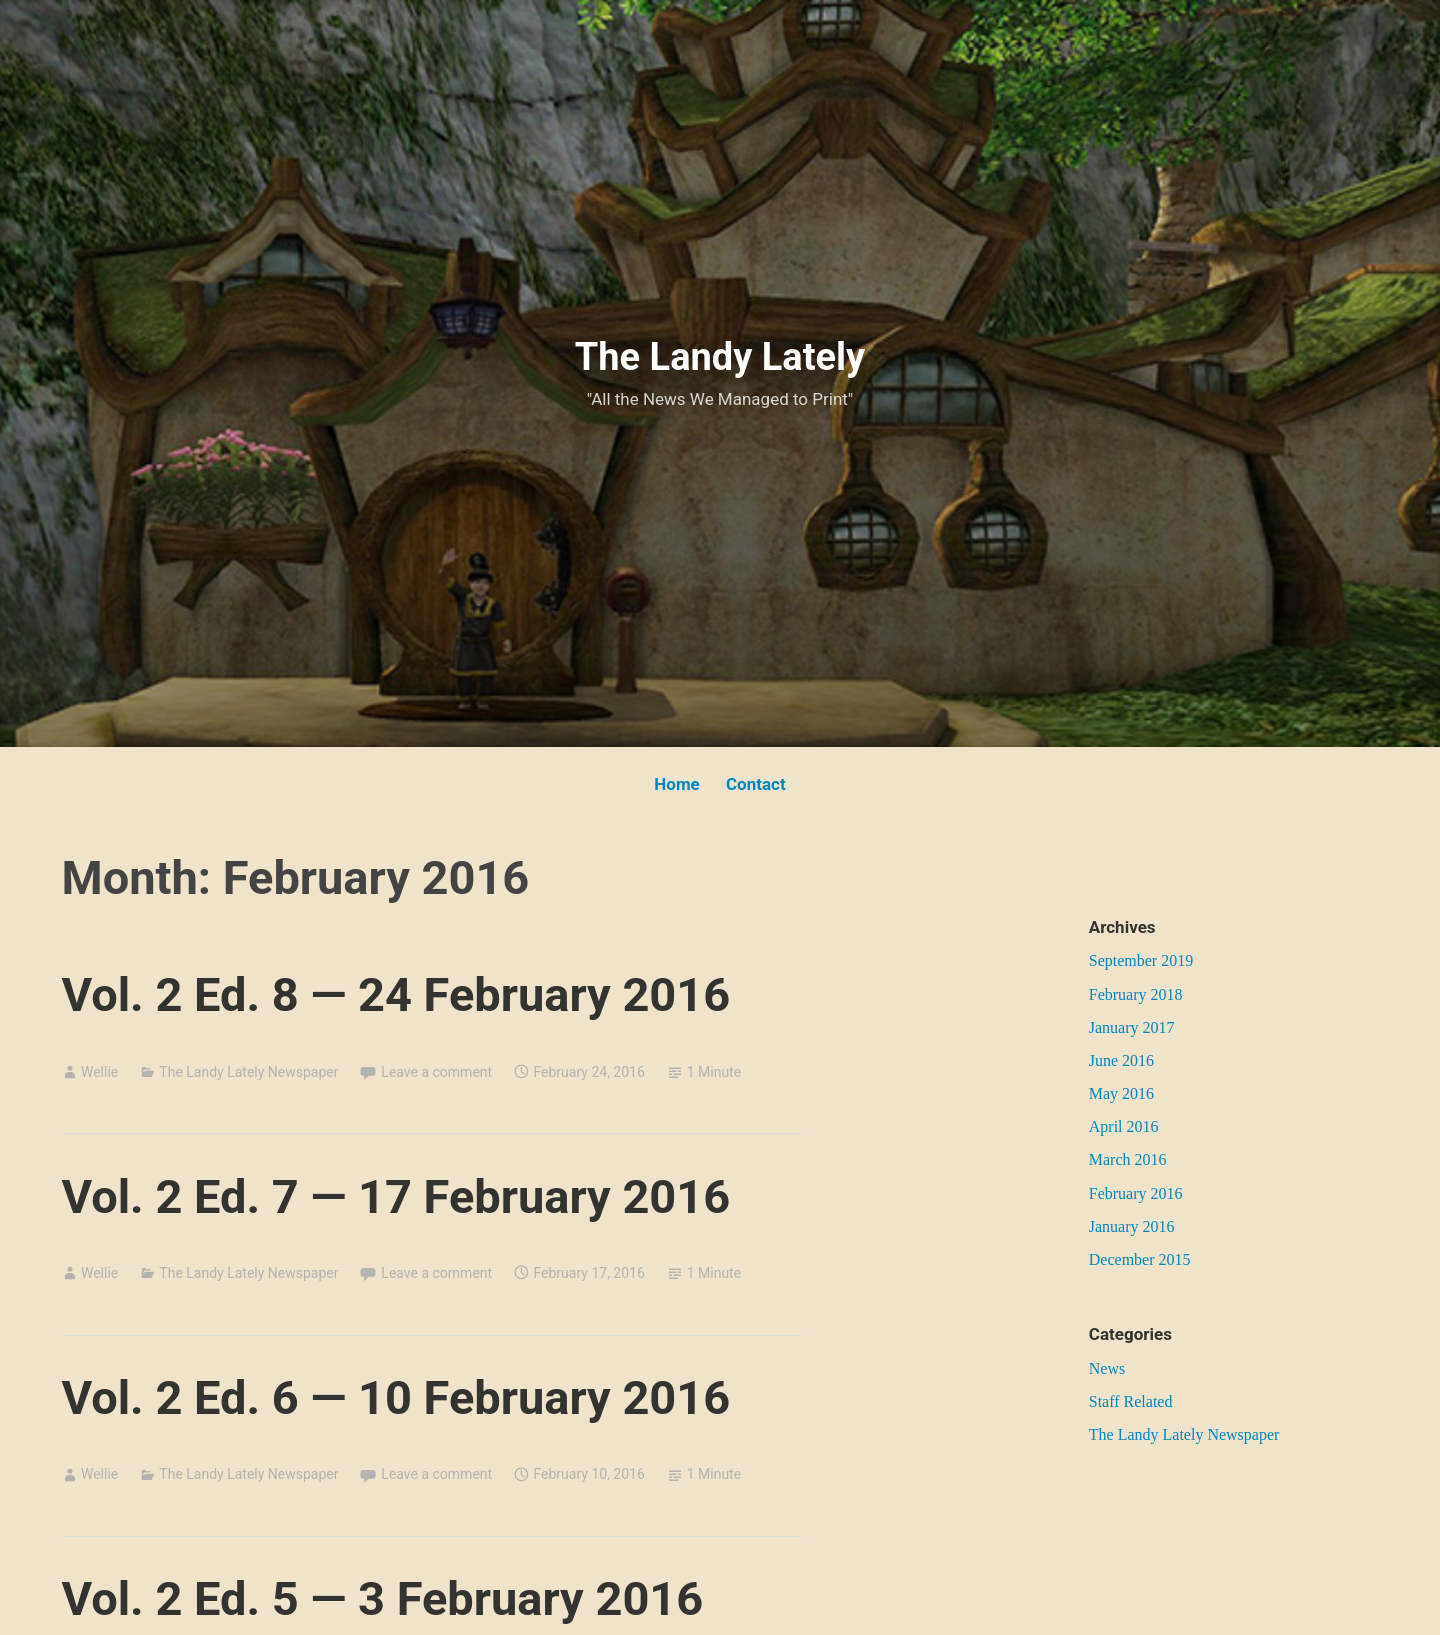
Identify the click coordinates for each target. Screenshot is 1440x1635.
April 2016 (1124, 1126)
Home (677, 784)
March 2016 (1128, 1159)
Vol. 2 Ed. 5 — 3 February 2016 (383, 1598)
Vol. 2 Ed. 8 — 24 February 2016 (396, 994)
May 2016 (1121, 1093)
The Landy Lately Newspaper (248, 1072)
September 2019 (1141, 960)
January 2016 (1132, 1226)
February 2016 (1136, 1193)
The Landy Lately (720, 357)
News (1107, 1368)
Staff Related (1131, 1401)
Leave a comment (436, 1072)
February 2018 (1136, 994)
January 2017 (1132, 1027)
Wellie (99, 1072)
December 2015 (1140, 1259)
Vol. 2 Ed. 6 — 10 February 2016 (396, 1397)
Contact (756, 784)
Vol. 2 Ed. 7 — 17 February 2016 (396, 1196)
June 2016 (1121, 1060)
